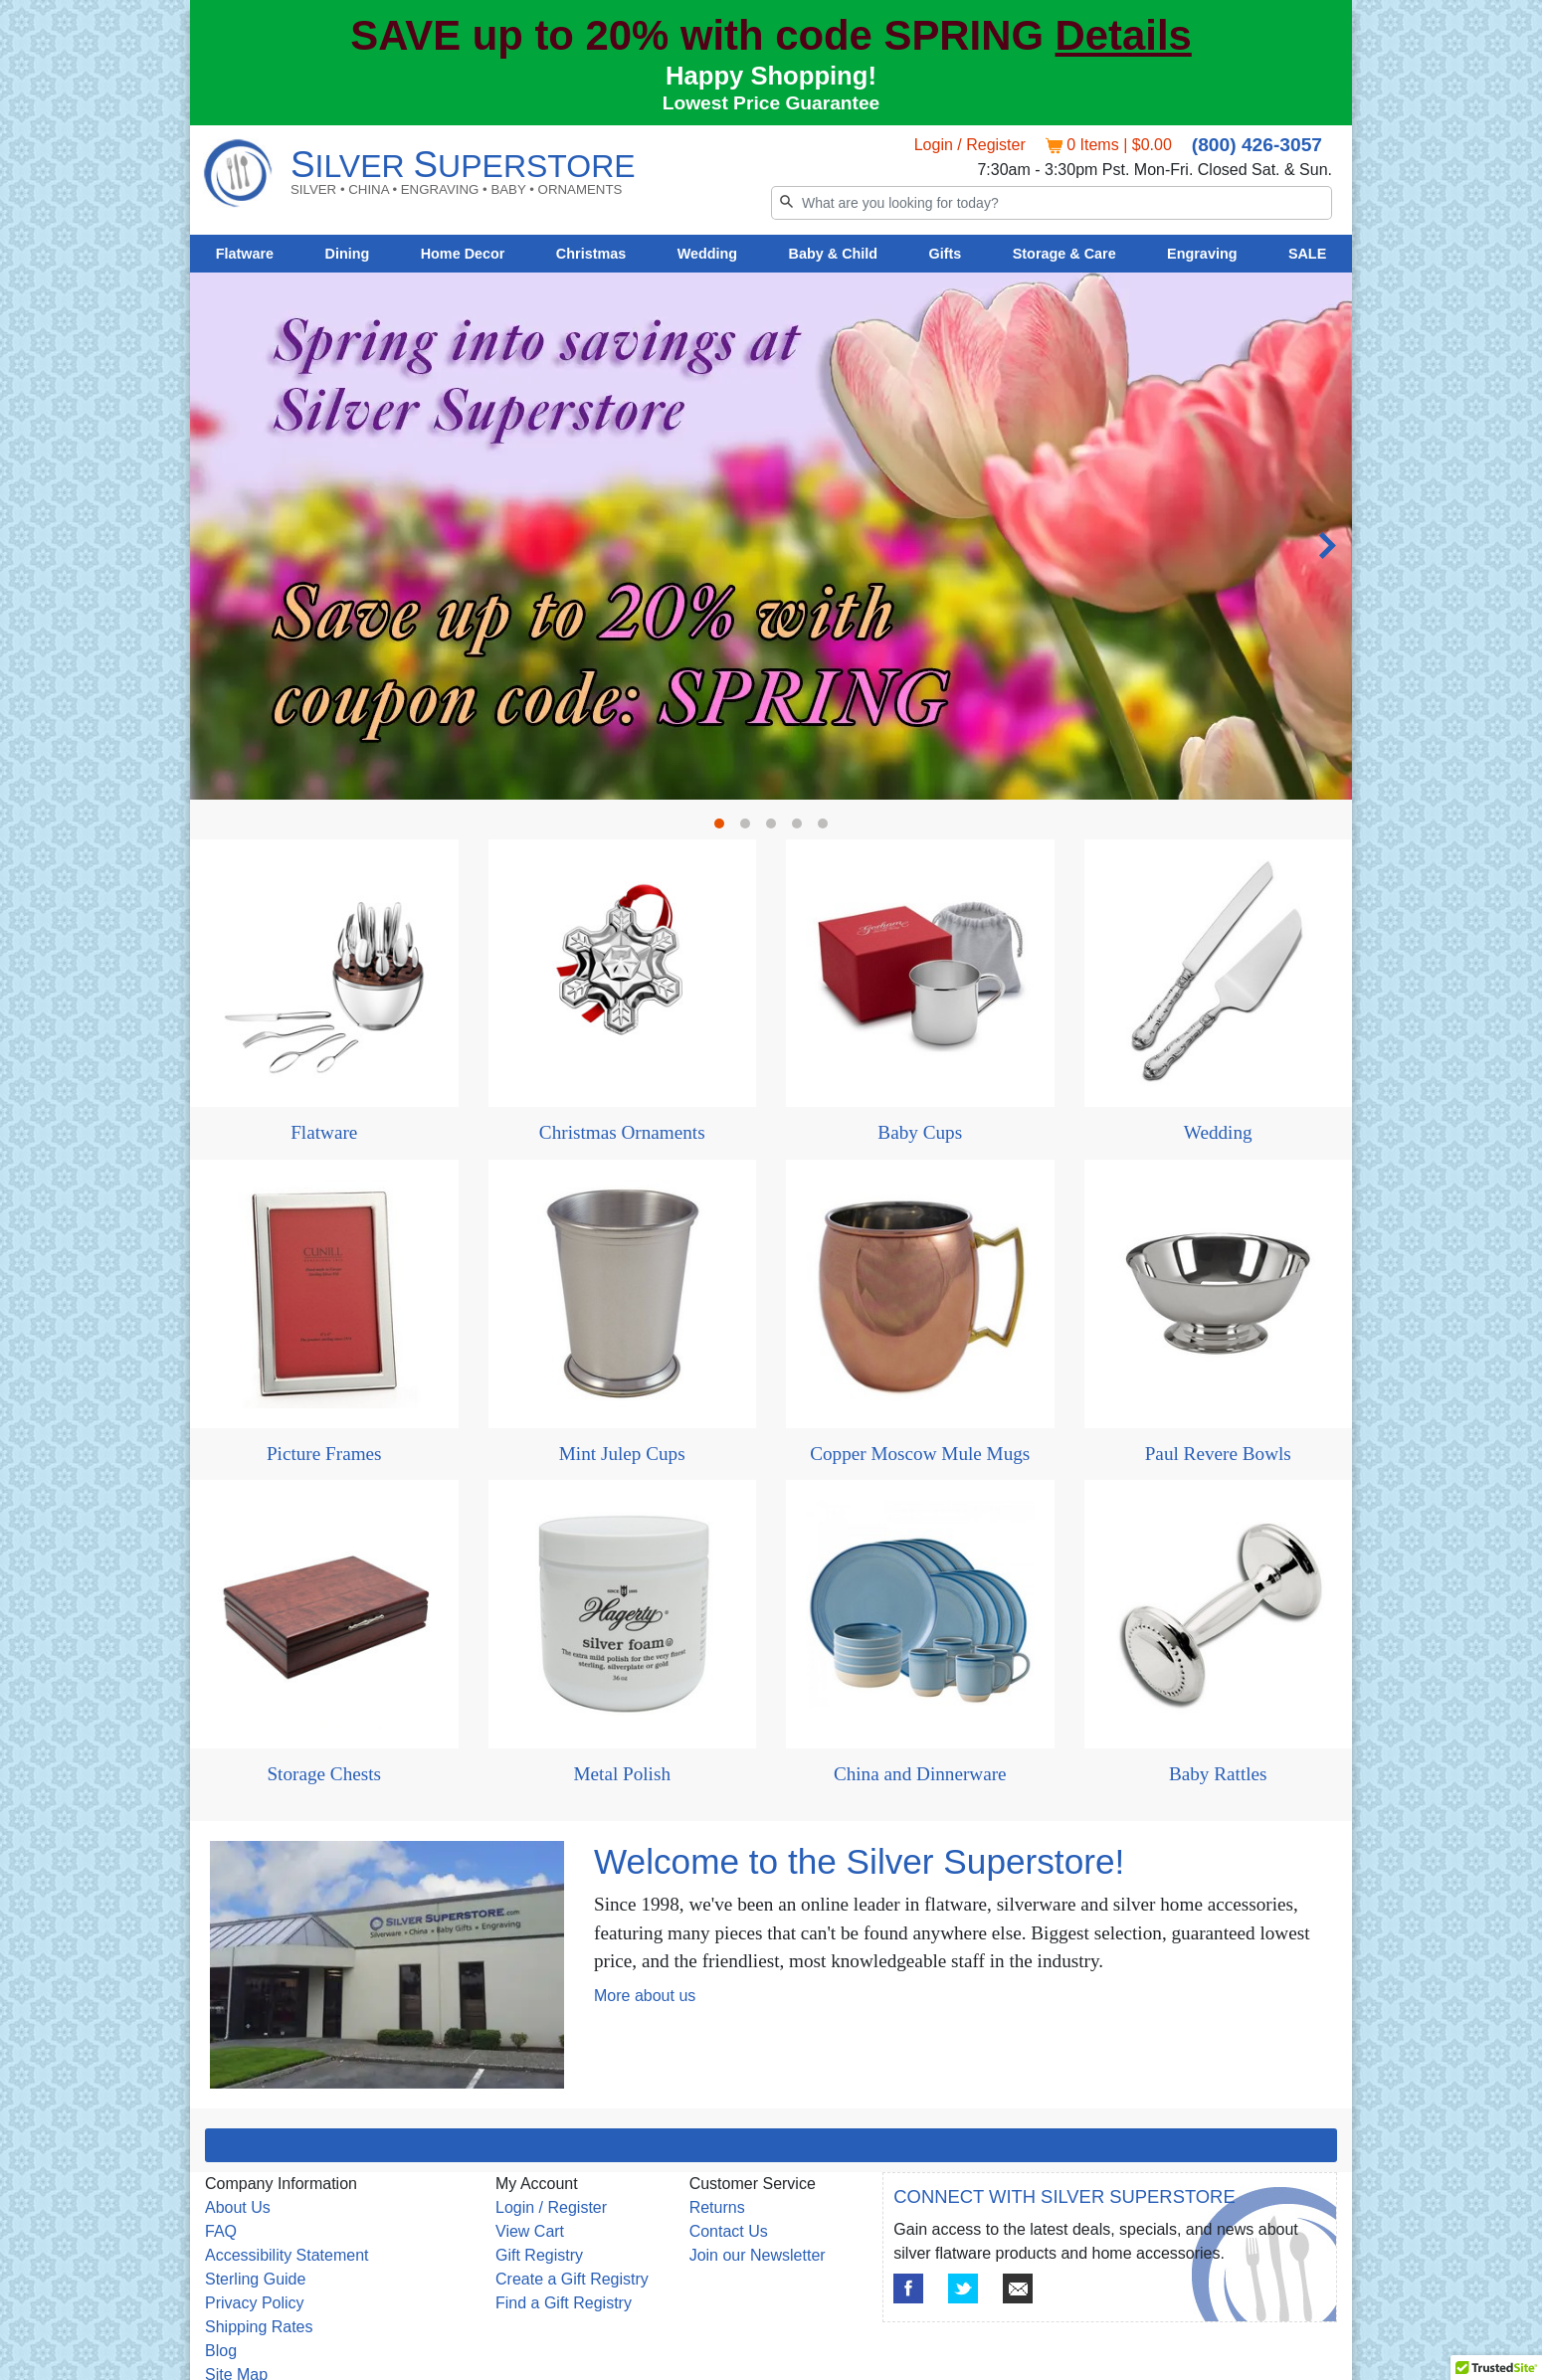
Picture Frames (324, 1453)
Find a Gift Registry (563, 2302)
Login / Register (970, 144)
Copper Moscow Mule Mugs (920, 1453)
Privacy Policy (254, 2302)
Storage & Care (1064, 254)
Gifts (945, 254)
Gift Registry (539, 2255)
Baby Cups (919, 1132)
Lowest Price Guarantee (771, 102)
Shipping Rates (259, 2326)
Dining (347, 254)
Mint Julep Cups (622, 1453)
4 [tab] (802, 828)
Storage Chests (324, 1773)
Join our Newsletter (757, 2255)
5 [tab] (828, 828)
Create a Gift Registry (572, 2279)
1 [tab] (724, 828)
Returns (717, 2207)
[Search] (1051, 203)
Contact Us (728, 2231)
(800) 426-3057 (1257, 144)
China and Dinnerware (920, 1773)
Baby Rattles (1218, 1773)
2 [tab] (750, 828)
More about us (644, 1995)
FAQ (221, 2231)
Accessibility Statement (287, 2255)
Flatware (245, 254)
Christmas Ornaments (622, 1132)
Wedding (707, 254)
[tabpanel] (771, 536)
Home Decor (463, 254)
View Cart (529, 2231)
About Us (238, 2207)
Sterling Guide (255, 2279)
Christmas (591, 254)
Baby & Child (833, 254)
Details (1124, 35)
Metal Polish (622, 1773)
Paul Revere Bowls (1218, 1453)
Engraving (1202, 254)
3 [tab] (776, 828)
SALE (1307, 254)
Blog (221, 2350)
